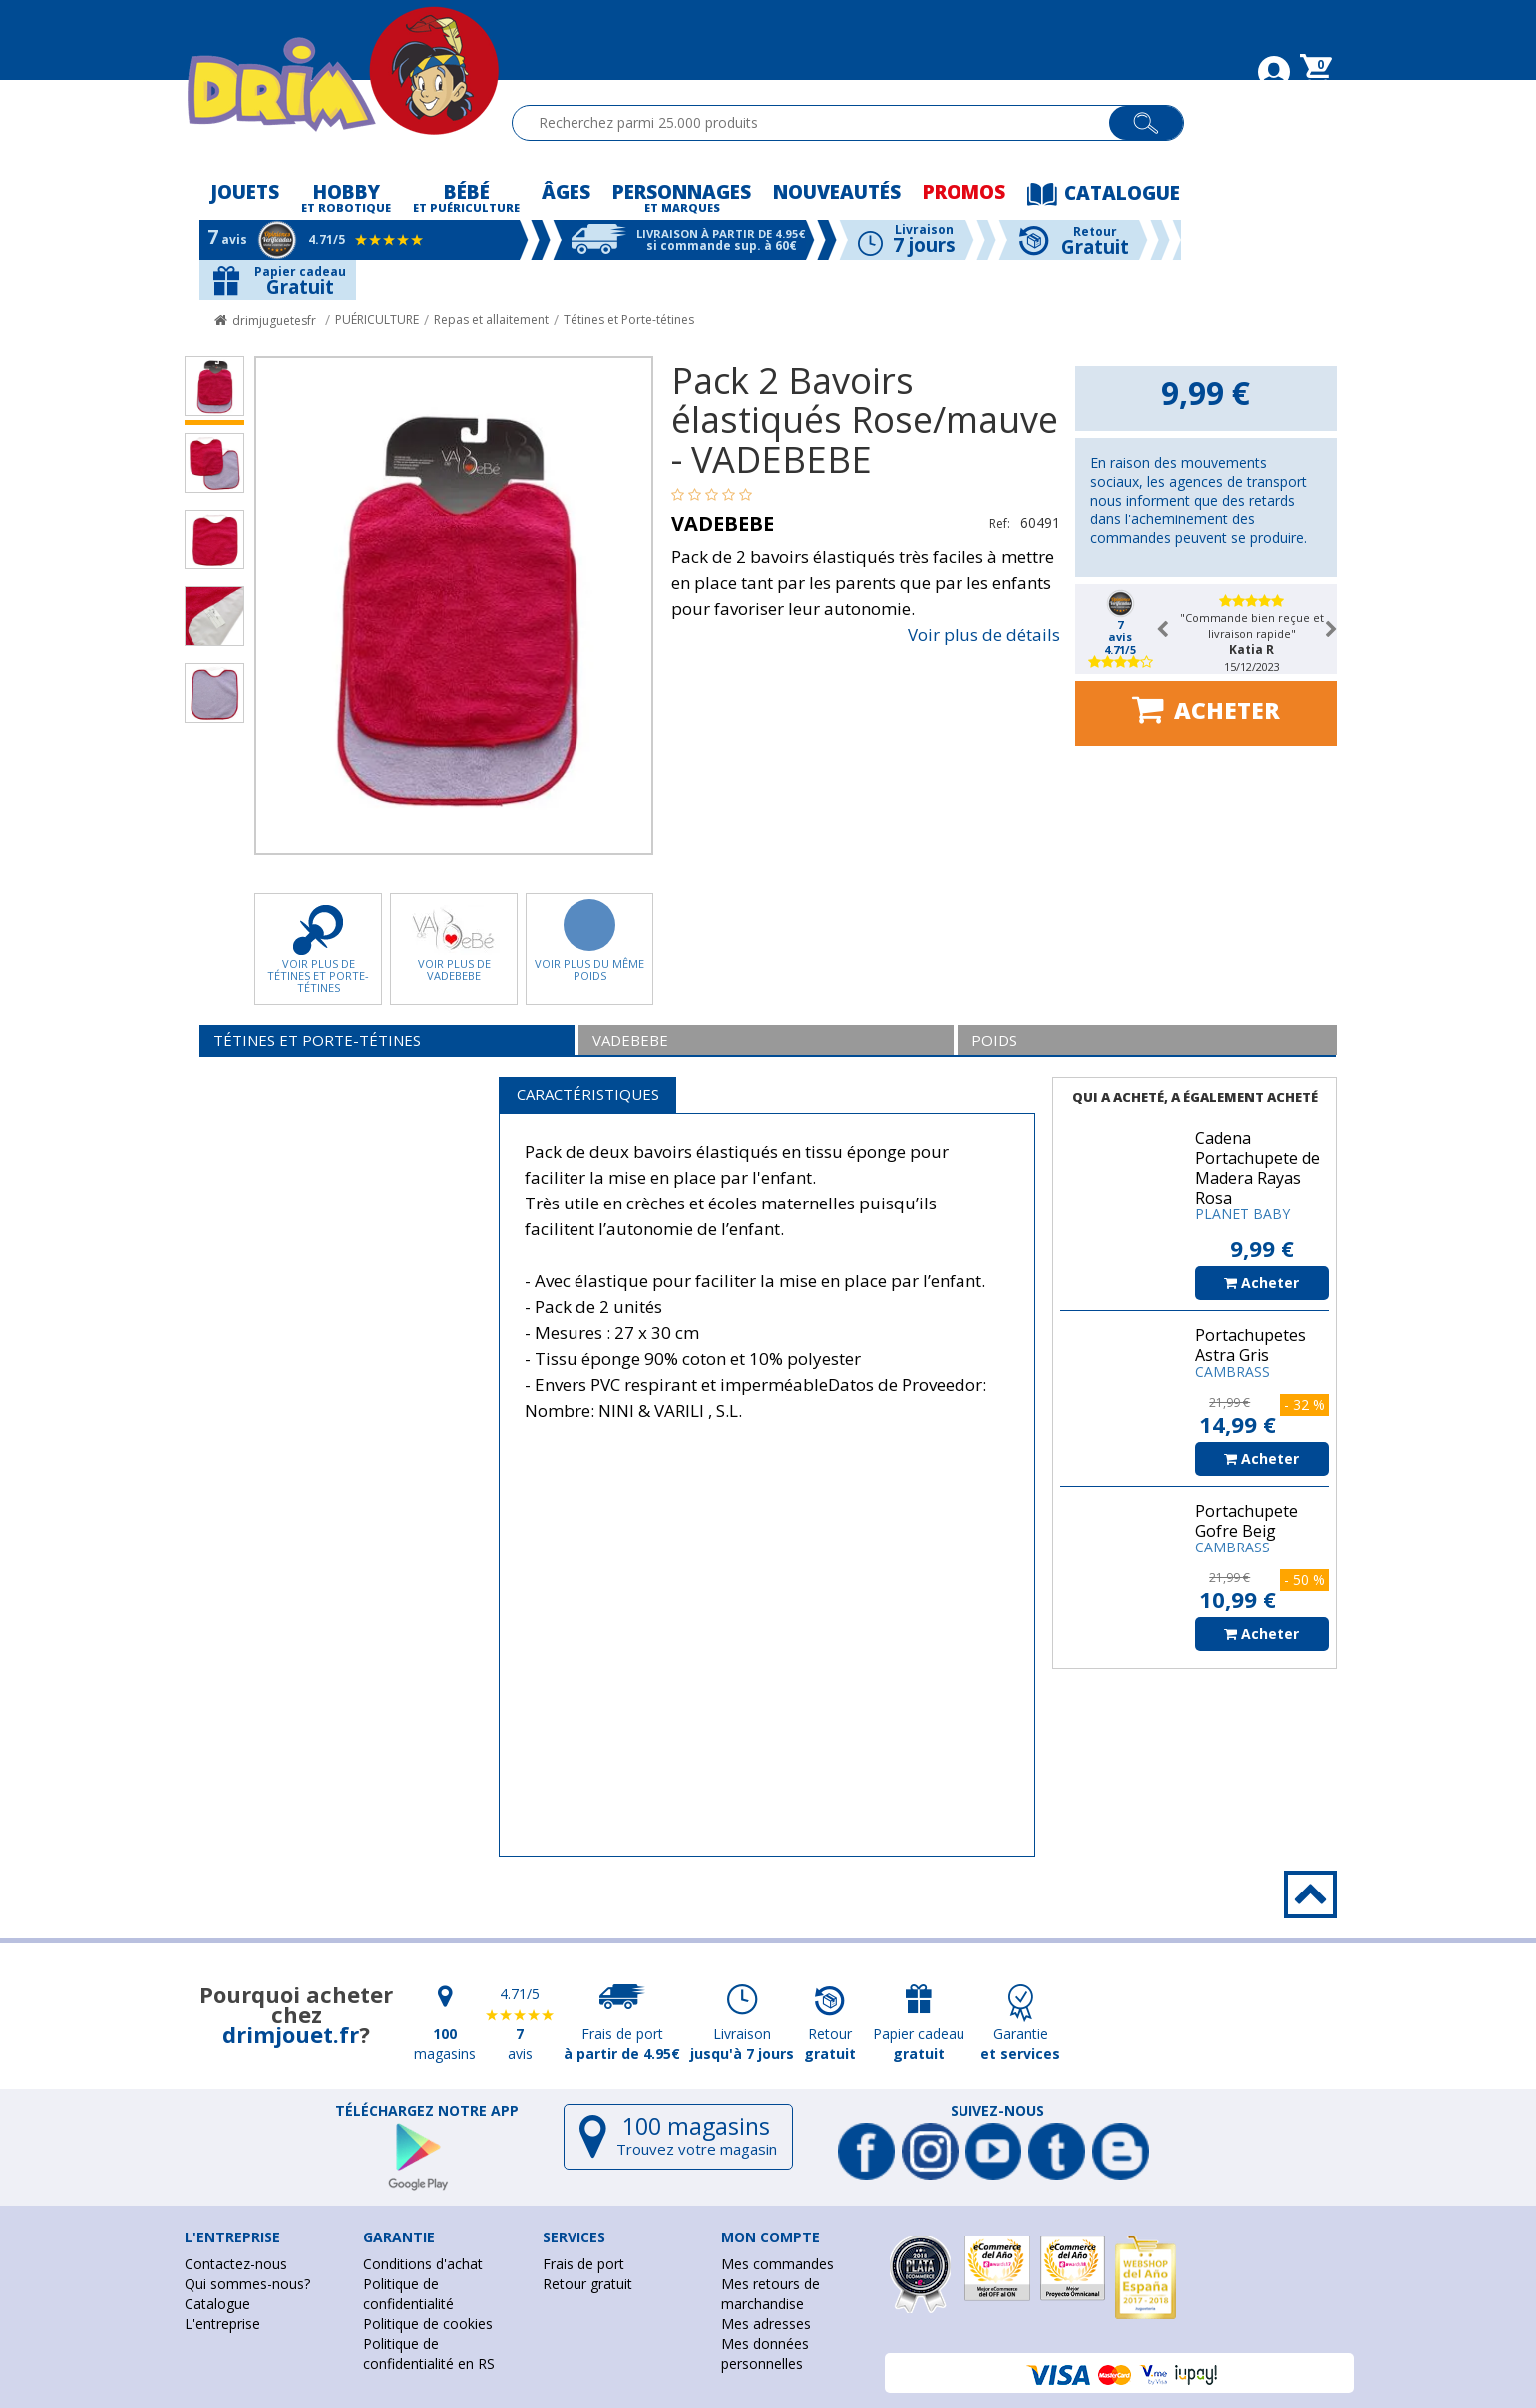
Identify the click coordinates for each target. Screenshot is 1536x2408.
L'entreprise (222, 2323)
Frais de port (583, 2263)
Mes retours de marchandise (770, 2293)
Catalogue (217, 2303)
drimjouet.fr (290, 2034)
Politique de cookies (428, 2323)
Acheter (1206, 709)
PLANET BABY (1242, 1213)
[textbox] (819, 123)
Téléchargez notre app (427, 2111)
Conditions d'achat (423, 2263)
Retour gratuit (587, 2283)
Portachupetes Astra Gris (1250, 1345)
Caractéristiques (588, 1094)
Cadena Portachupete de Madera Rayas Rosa (1257, 1167)
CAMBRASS (1232, 1371)
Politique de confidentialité (408, 2293)
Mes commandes (777, 2263)
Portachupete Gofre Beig (1246, 1521)
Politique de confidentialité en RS (429, 2353)
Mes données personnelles (765, 2353)
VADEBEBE (722, 524)
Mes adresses (766, 2323)
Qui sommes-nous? (247, 2283)
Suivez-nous (997, 2111)
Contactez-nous (236, 2263)
